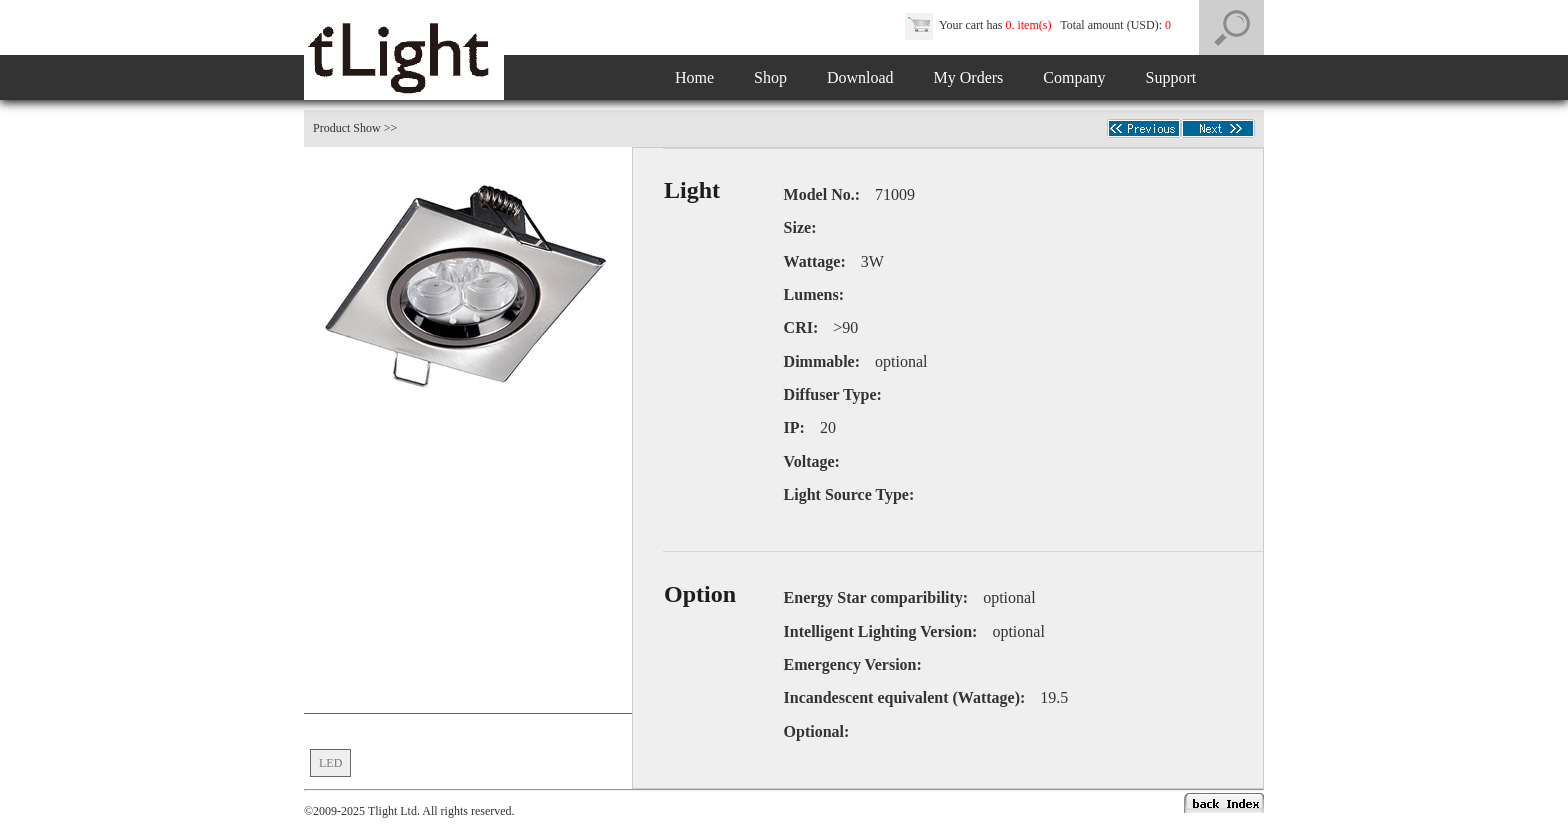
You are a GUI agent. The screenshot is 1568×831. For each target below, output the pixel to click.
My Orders (969, 77)
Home (694, 77)
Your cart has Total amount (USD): (1039, 25)
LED (330, 763)
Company (1074, 77)
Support (1171, 77)
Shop (770, 77)
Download (860, 77)
